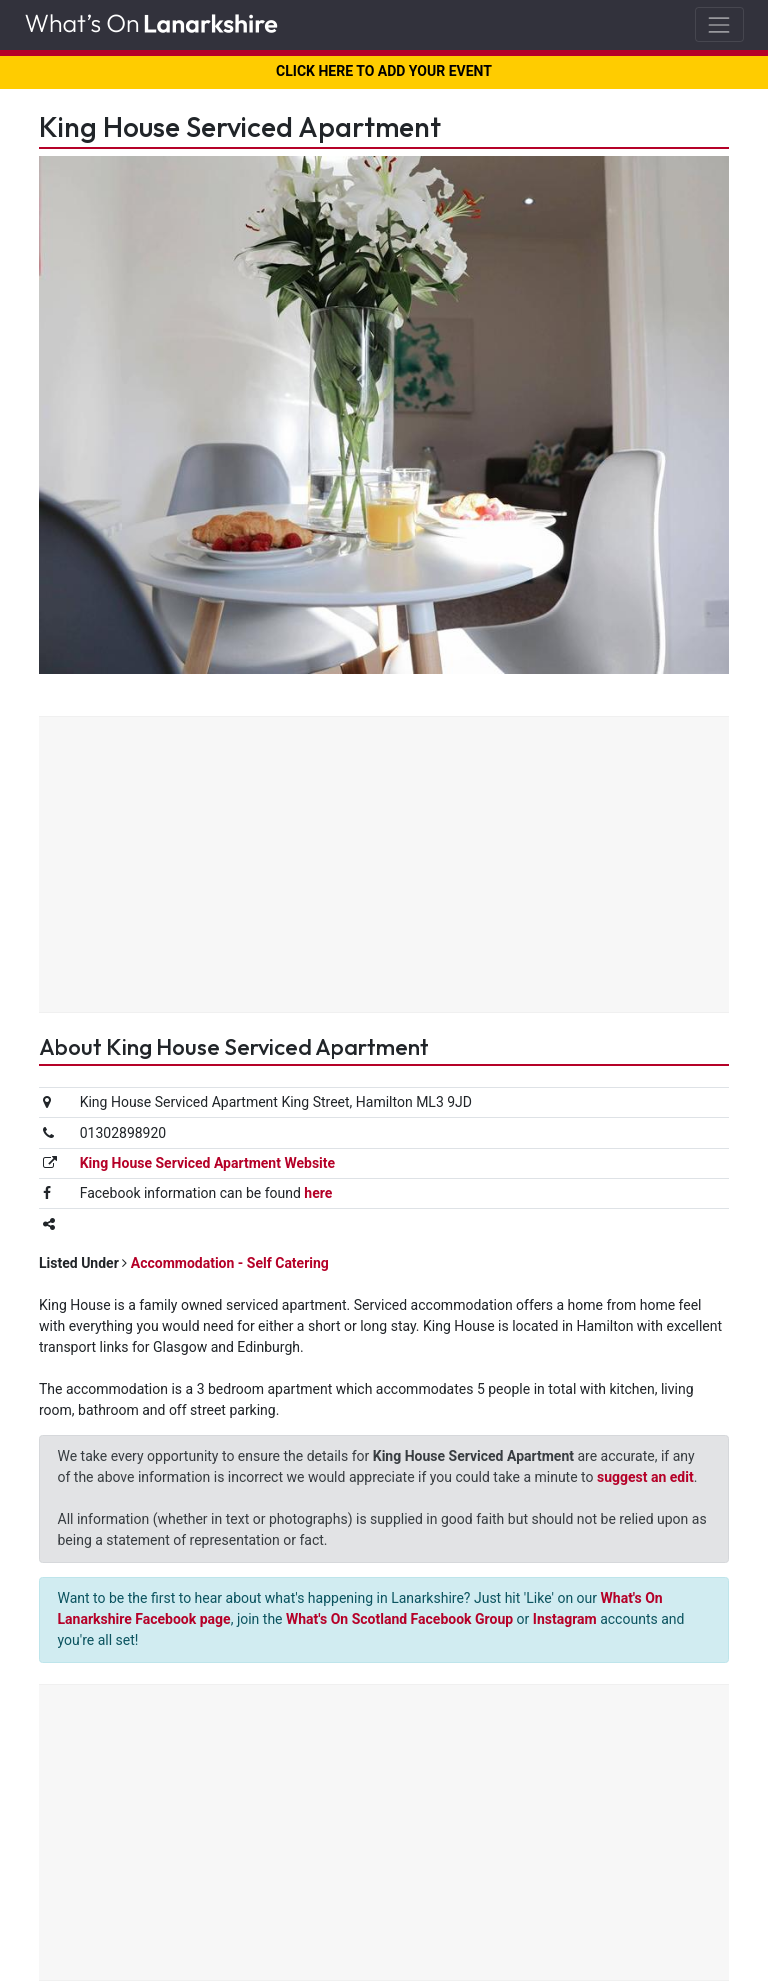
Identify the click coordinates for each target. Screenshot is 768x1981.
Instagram (565, 1619)
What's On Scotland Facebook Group (399, 1619)
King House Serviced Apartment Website (207, 1163)
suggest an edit (645, 1477)
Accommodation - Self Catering (230, 1263)
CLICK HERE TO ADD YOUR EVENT (384, 71)
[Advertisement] (384, 867)
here (318, 1193)
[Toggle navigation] (719, 24)
